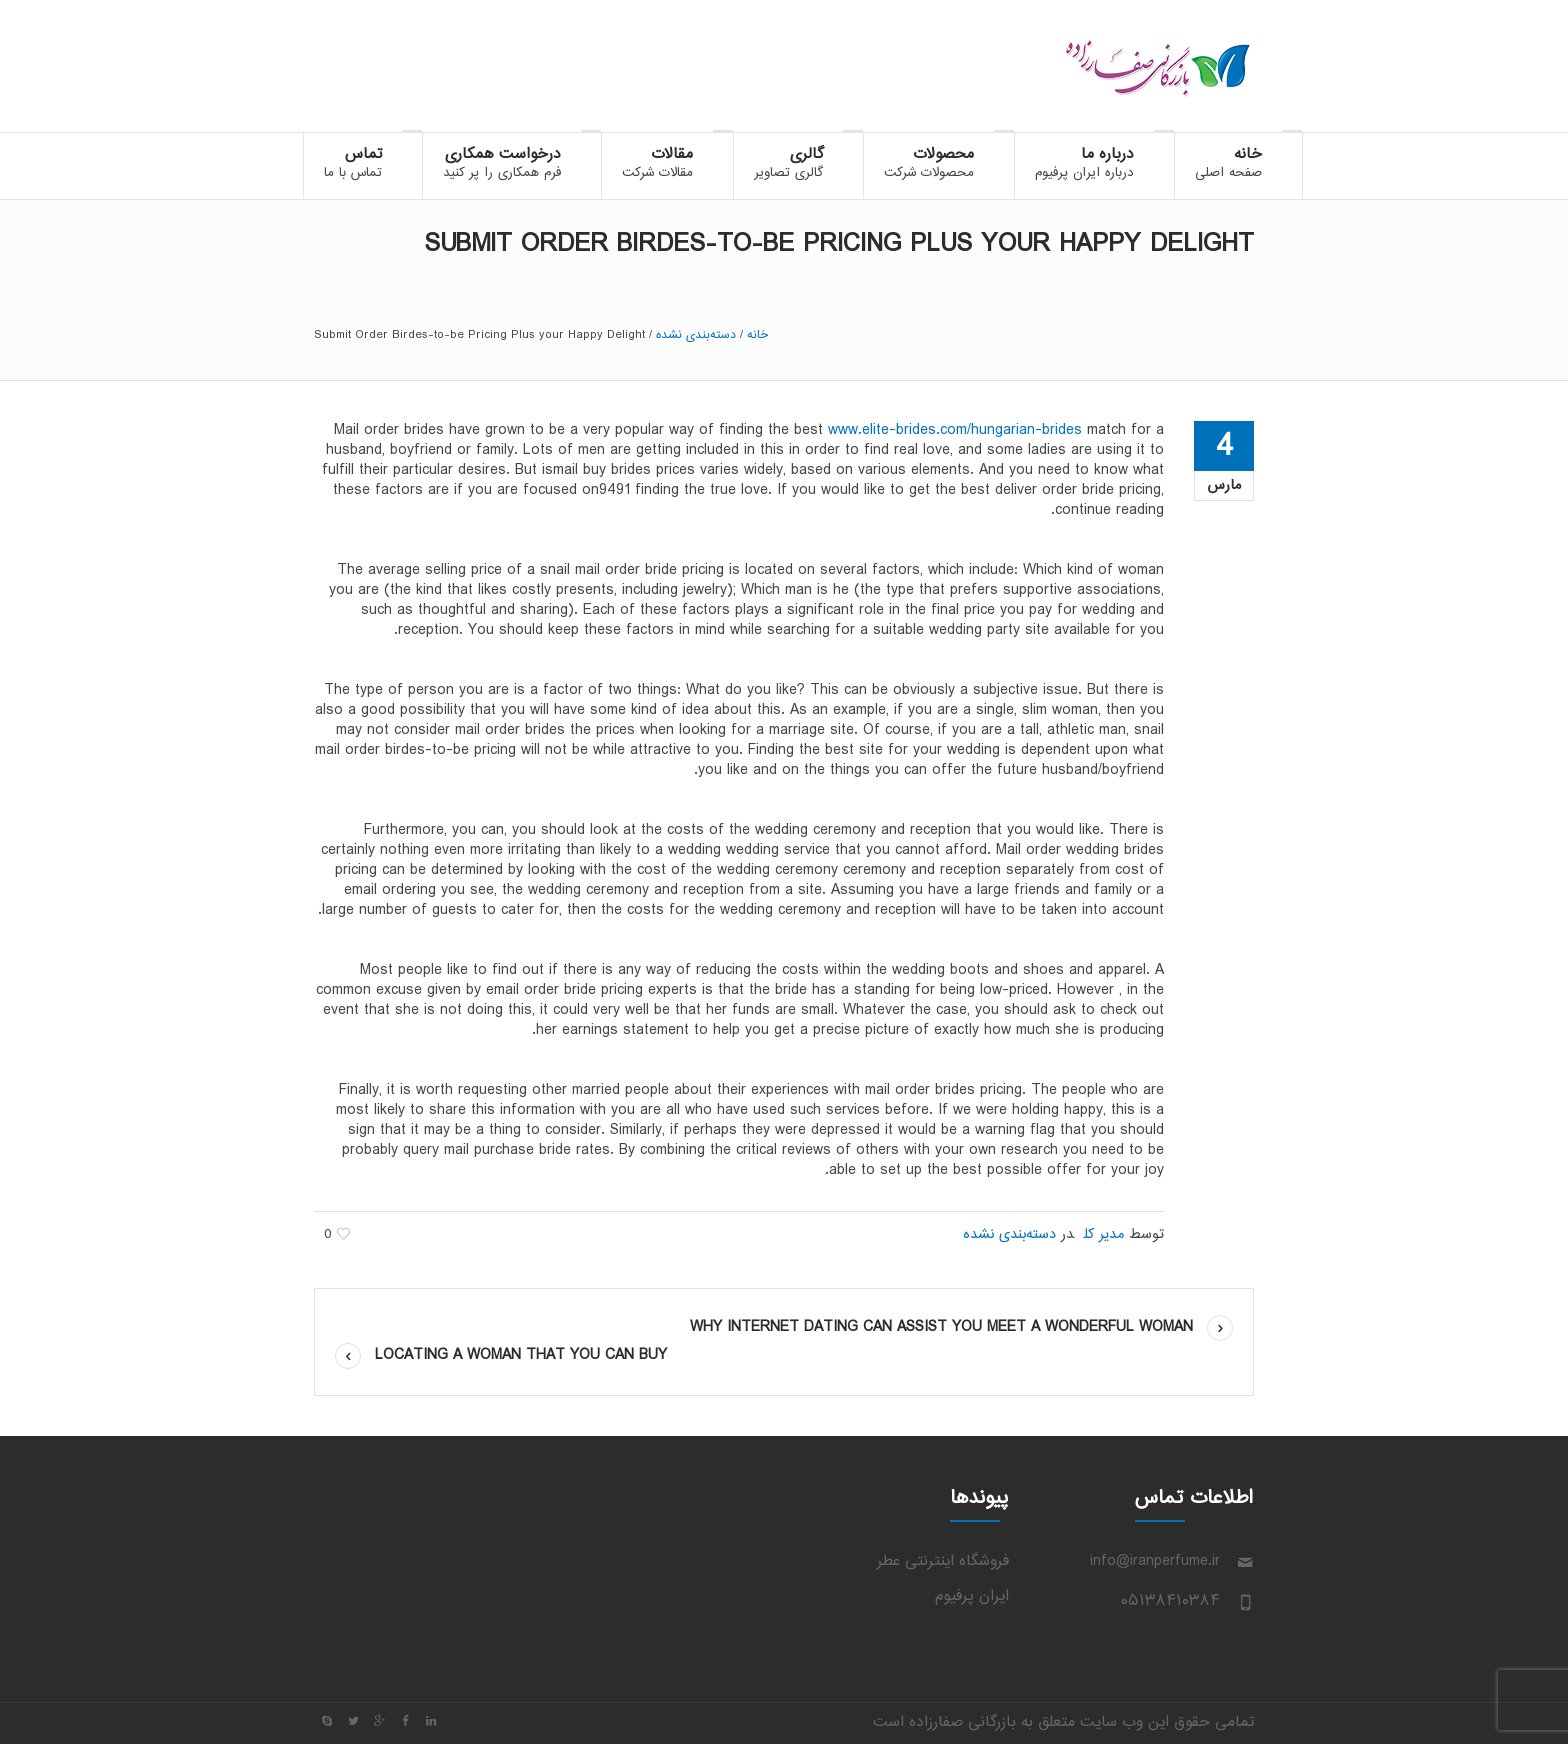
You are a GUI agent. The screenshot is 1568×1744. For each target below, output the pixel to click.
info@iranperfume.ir (1155, 1561)
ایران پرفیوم (972, 1596)
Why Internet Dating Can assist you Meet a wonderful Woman (941, 1327)
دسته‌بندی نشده (696, 335)
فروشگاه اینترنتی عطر (943, 1561)
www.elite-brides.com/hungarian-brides (955, 430)
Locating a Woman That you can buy (521, 1355)
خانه (757, 335)
